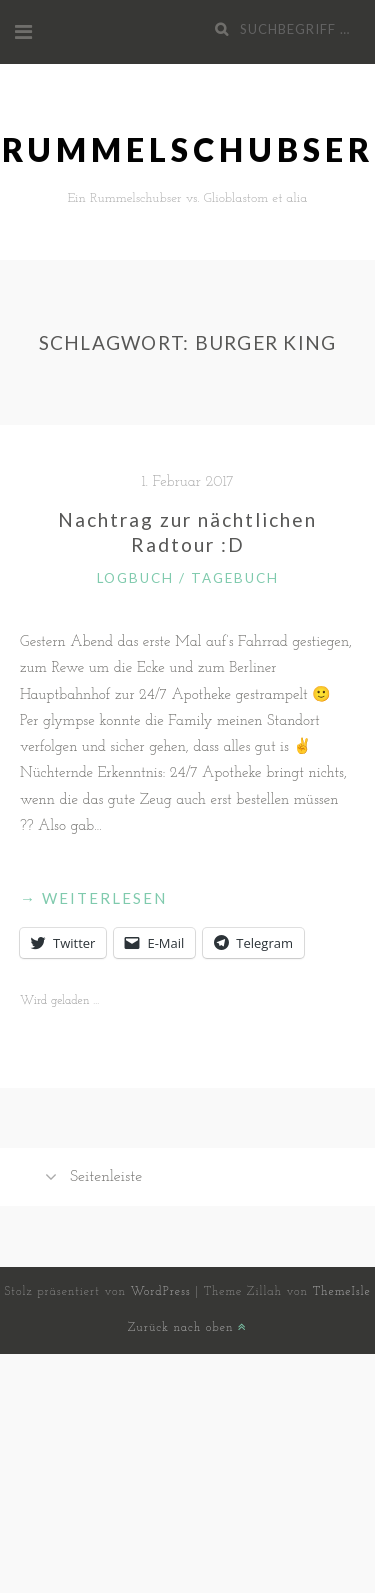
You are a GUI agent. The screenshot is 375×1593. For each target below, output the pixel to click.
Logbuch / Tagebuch (188, 578)
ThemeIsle (342, 1292)
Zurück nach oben (187, 1328)
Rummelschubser (188, 149)
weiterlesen (93, 898)
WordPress (161, 1292)
